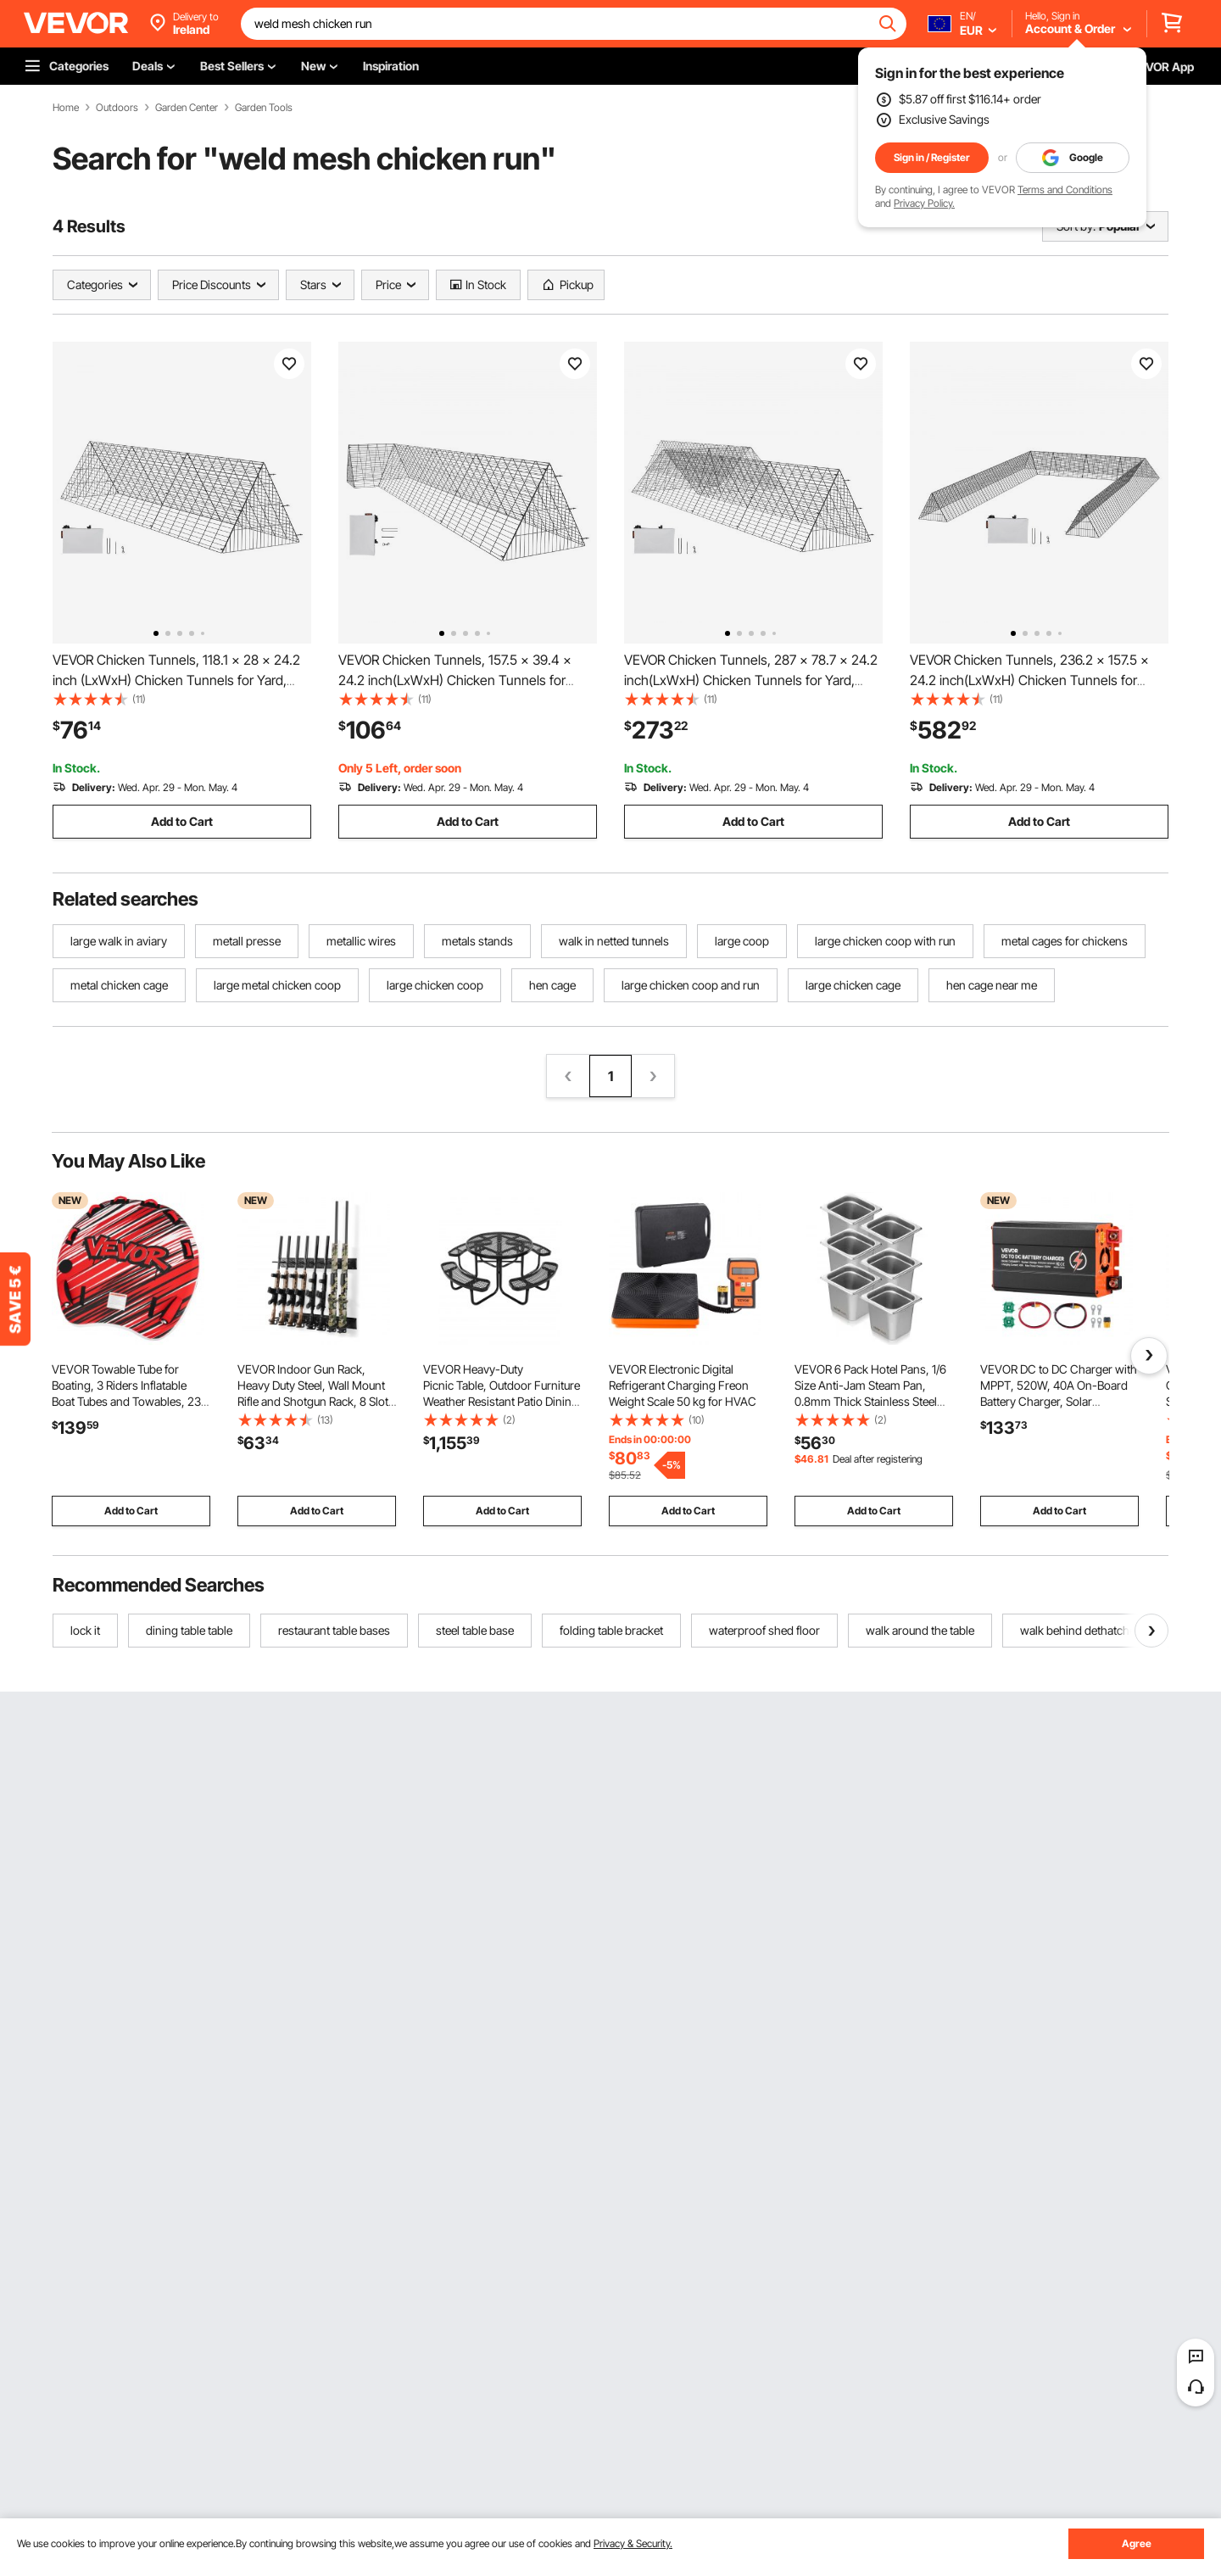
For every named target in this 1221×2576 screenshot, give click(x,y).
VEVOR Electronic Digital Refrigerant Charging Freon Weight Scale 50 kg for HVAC (682, 1385)
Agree (1136, 2543)
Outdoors (117, 108)
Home (66, 108)
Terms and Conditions (1065, 189)
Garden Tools (264, 108)
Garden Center (186, 108)
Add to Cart (182, 821)
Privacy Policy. (924, 203)
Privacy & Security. (633, 2543)
